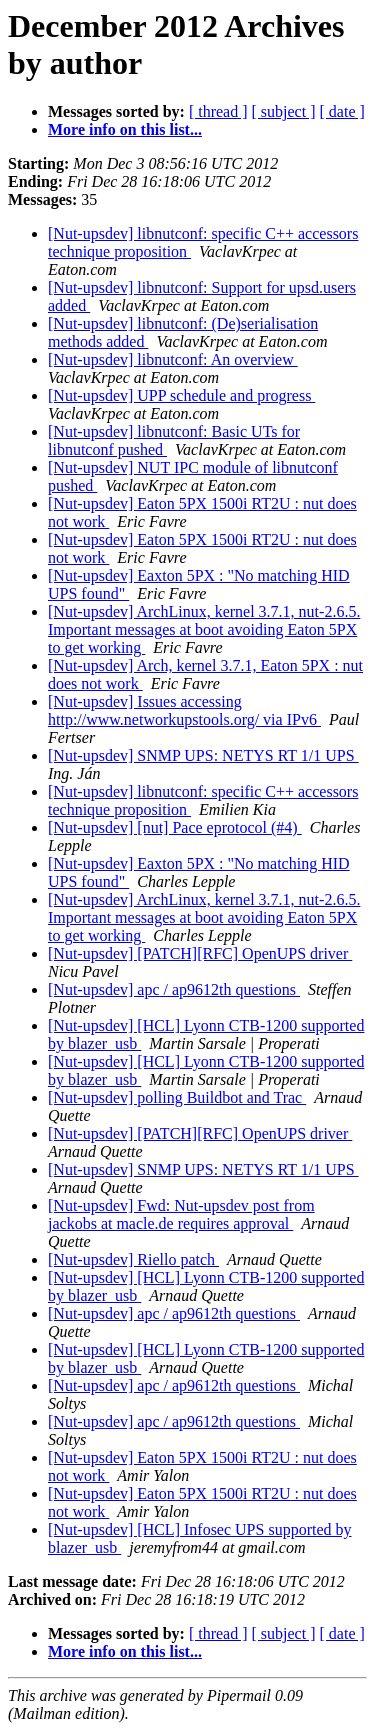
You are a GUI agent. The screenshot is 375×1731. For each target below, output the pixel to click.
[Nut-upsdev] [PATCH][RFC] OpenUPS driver (200, 953)
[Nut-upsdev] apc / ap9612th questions (174, 989)
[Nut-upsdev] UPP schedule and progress (181, 395)
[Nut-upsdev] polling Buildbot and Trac (177, 1097)
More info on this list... (125, 129)
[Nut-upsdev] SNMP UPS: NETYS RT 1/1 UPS (203, 755)
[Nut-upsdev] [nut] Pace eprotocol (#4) (175, 827)
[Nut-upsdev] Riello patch (133, 1259)
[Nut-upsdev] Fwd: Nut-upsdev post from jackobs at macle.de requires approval (181, 1214)
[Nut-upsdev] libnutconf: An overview (173, 359)
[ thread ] (218, 111)
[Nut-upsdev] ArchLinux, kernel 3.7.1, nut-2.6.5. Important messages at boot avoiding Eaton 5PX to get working (204, 629)
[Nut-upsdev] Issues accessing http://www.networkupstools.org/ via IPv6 (184, 710)
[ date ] (342, 111)
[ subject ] (284, 111)
